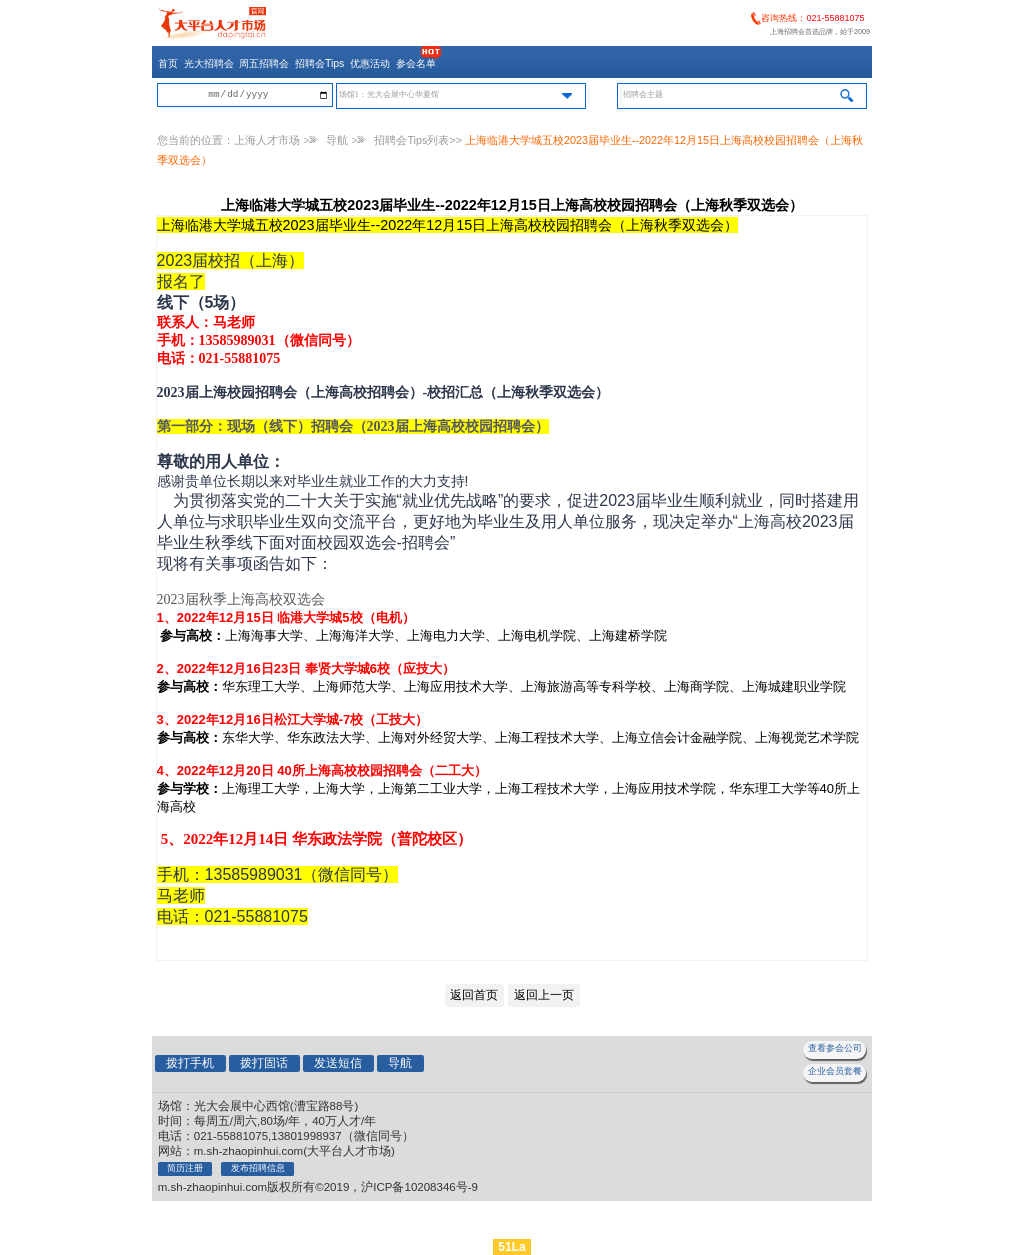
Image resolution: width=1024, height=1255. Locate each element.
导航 (337, 140)
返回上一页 (544, 995)
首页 (168, 63)
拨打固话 (264, 1063)
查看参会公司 (835, 1048)
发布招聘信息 (258, 1168)
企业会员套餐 (835, 1071)
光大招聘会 (209, 63)
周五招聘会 (264, 63)
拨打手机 (190, 1063)
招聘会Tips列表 (411, 140)
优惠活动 (370, 63)
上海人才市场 (267, 140)
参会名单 (416, 63)
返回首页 (474, 995)
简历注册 (185, 1168)
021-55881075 (835, 18)
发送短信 (338, 1063)
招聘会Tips (319, 63)
